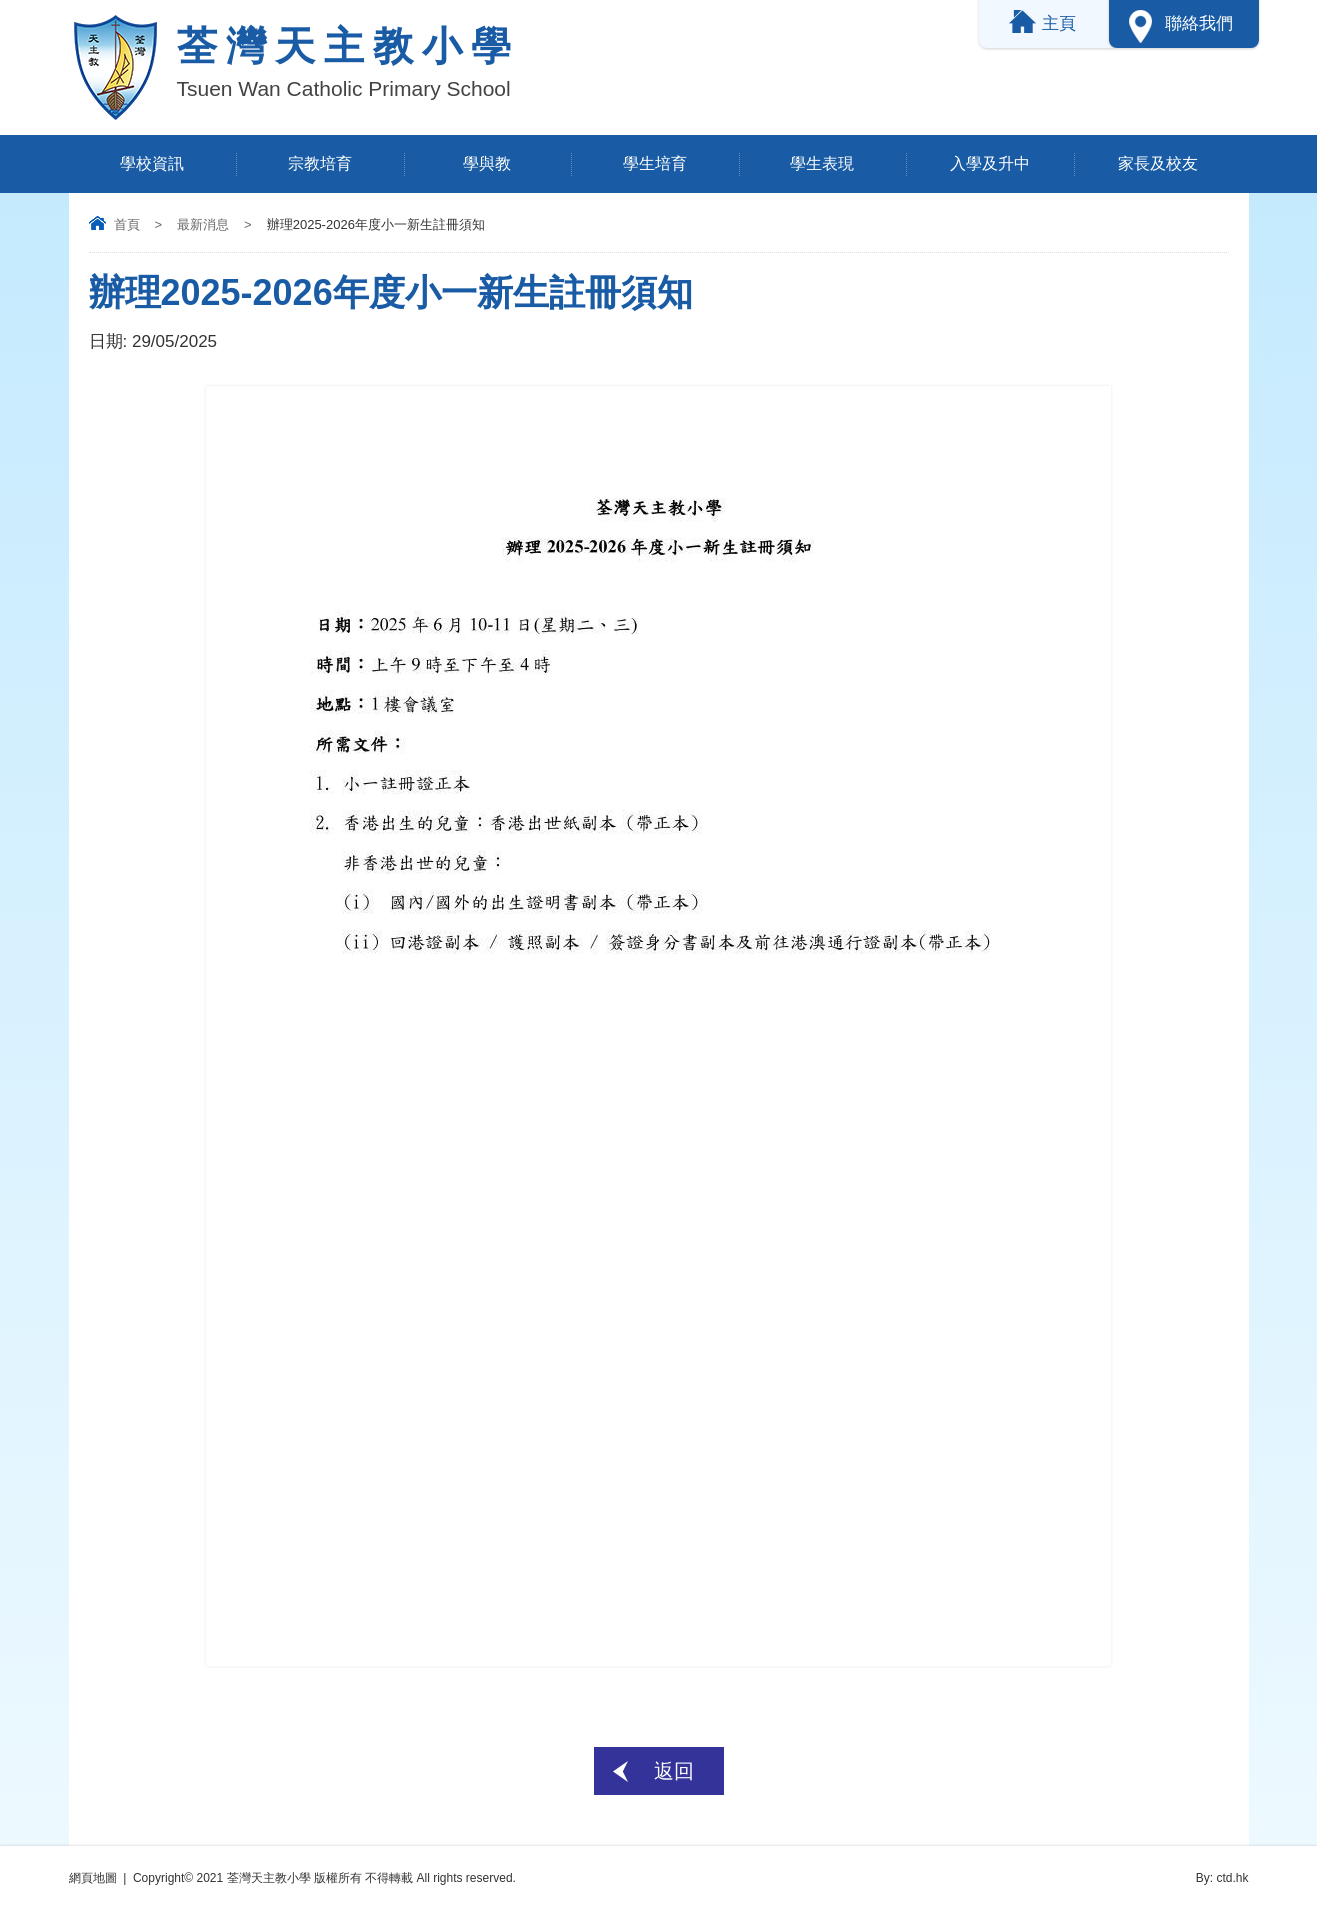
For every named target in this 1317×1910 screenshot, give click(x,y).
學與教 (487, 163)
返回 (674, 1771)
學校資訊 (152, 163)
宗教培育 (320, 163)
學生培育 (655, 163)
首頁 (127, 224)
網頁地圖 (93, 1878)
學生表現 (822, 163)
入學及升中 (990, 163)
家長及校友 (1158, 163)
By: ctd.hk (1222, 1878)
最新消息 (203, 224)
